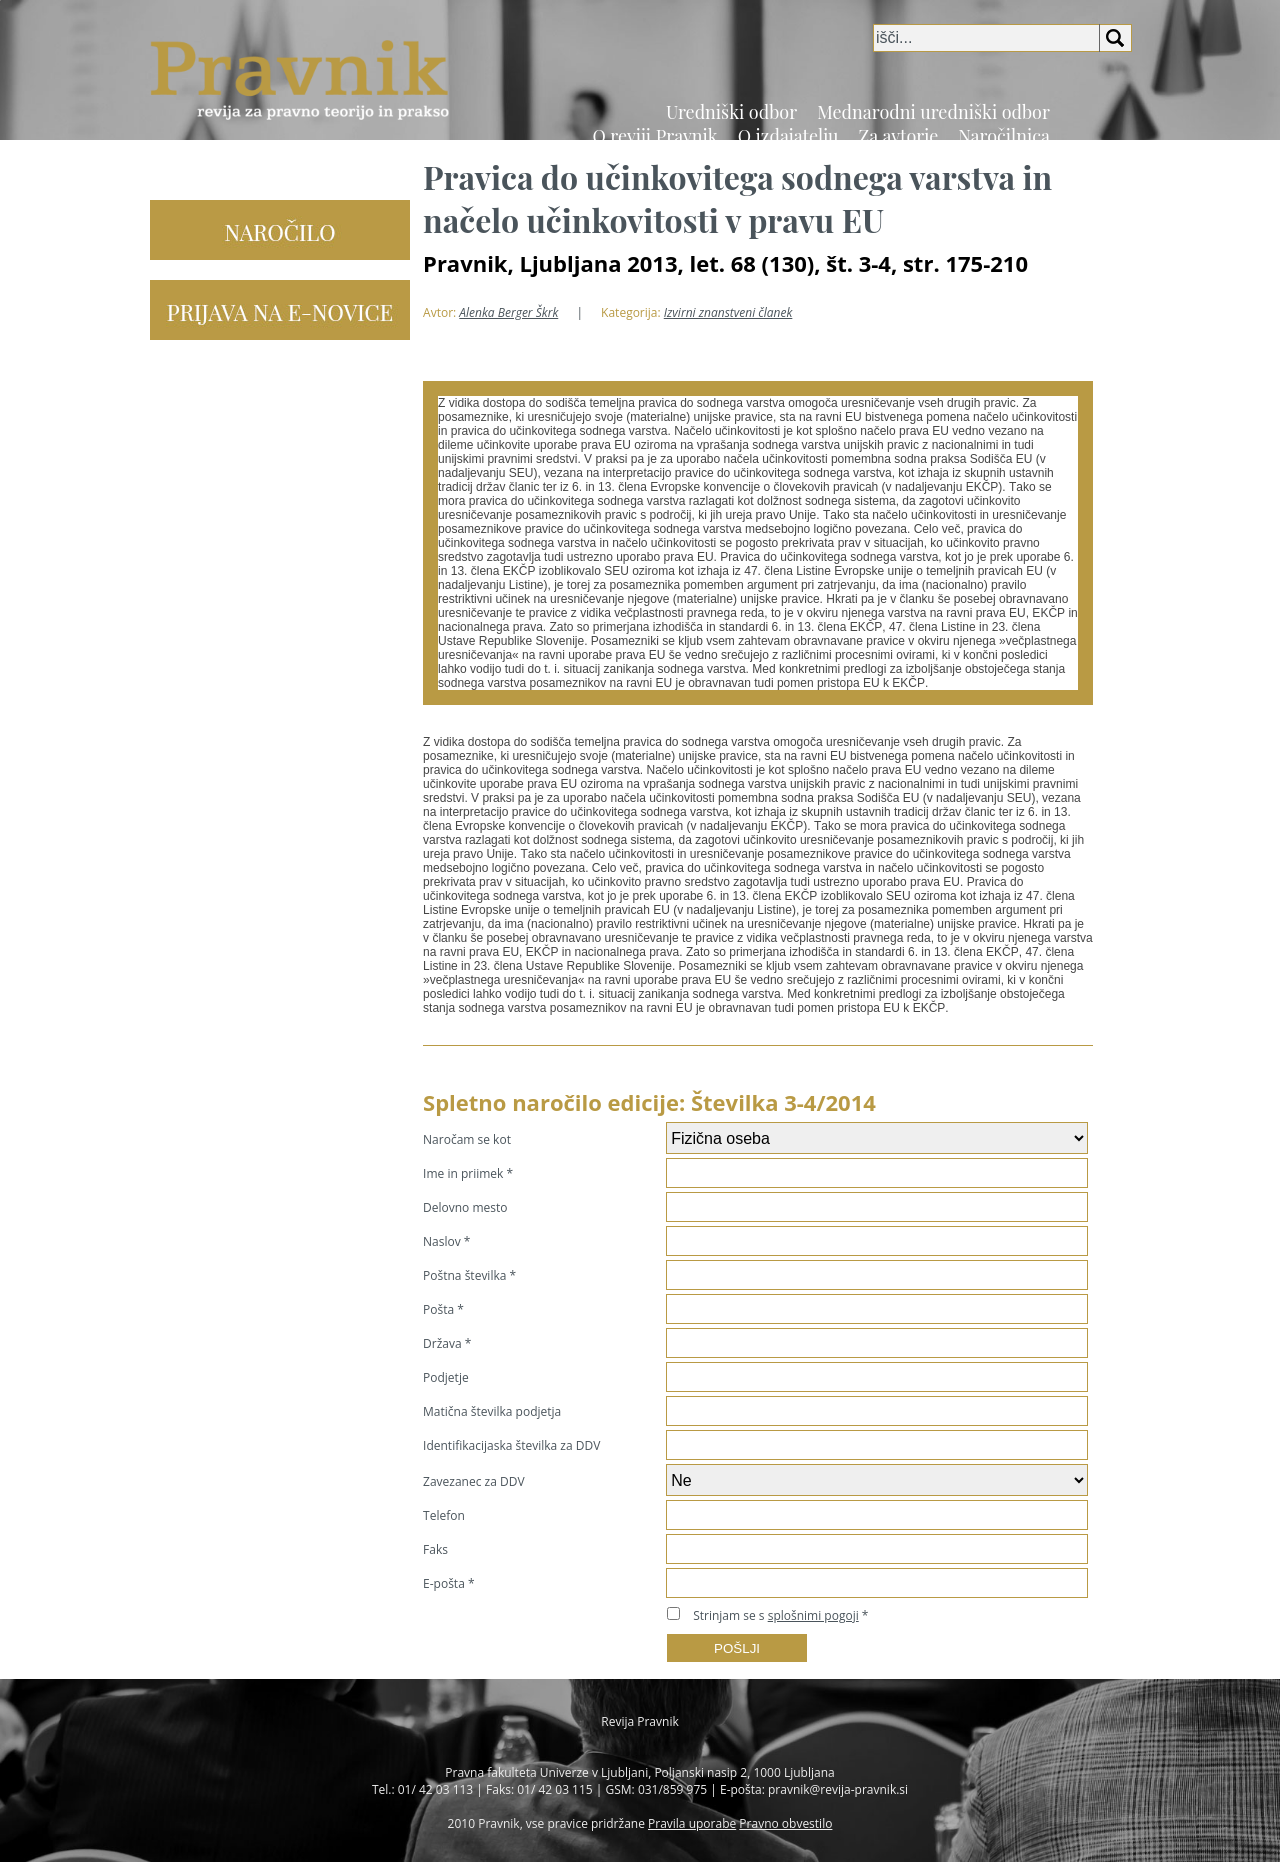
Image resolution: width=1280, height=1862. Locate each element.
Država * (447, 1343)
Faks (435, 1549)
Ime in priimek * (468, 1173)
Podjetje (446, 1377)
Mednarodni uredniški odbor (933, 112)
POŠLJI (737, 1648)
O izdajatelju (788, 136)
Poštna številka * (469, 1275)
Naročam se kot (467, 1139)
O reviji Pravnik (654, 136)
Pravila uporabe (692, 1823)
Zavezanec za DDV (474, 1481)
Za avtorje (899, 136)
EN (1122, 148)
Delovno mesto (465, 1207)
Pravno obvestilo (785, 1823)
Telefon (444, 1515)
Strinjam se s (776, 1615)
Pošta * (443, 1309)
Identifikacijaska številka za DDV (511, 1445)
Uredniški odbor (731, 112)
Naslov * (446, 1241)
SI (1098, 148)
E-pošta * (448, 1583)
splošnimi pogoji (813, 1615)
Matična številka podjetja (492, 1411)
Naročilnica (1004, 136)
